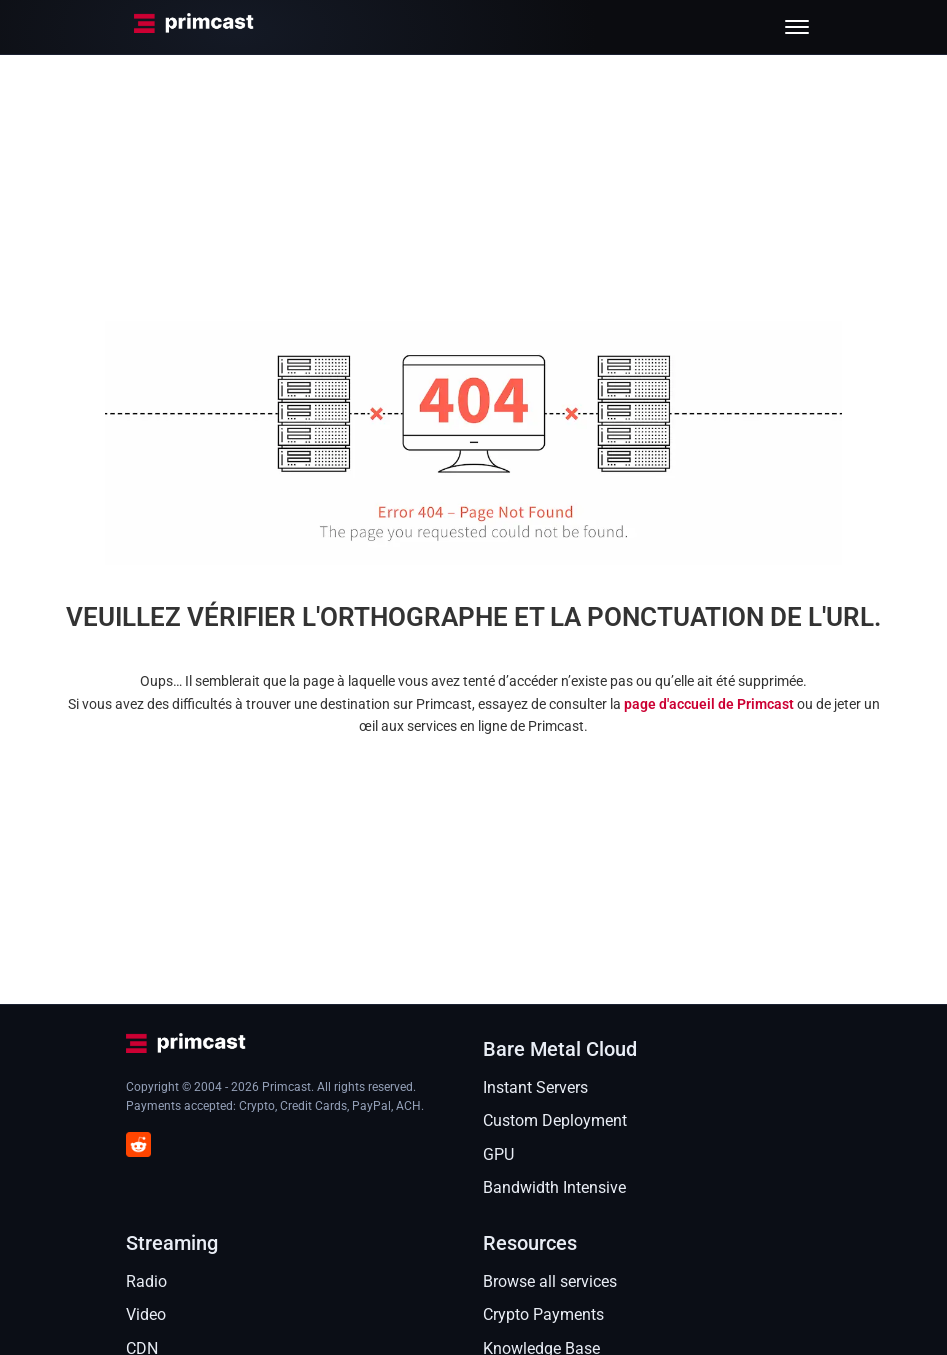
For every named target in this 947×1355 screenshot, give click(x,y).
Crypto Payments (543, 1314)
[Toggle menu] (797, 27)
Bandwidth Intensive (554, 1187)
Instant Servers (535, 1087)
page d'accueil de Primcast (709, 704)
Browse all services (550, 1281)
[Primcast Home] (194, 27)
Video (146, 1314)
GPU (498, 1154)
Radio (146, 1281)
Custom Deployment (555, 1120)
